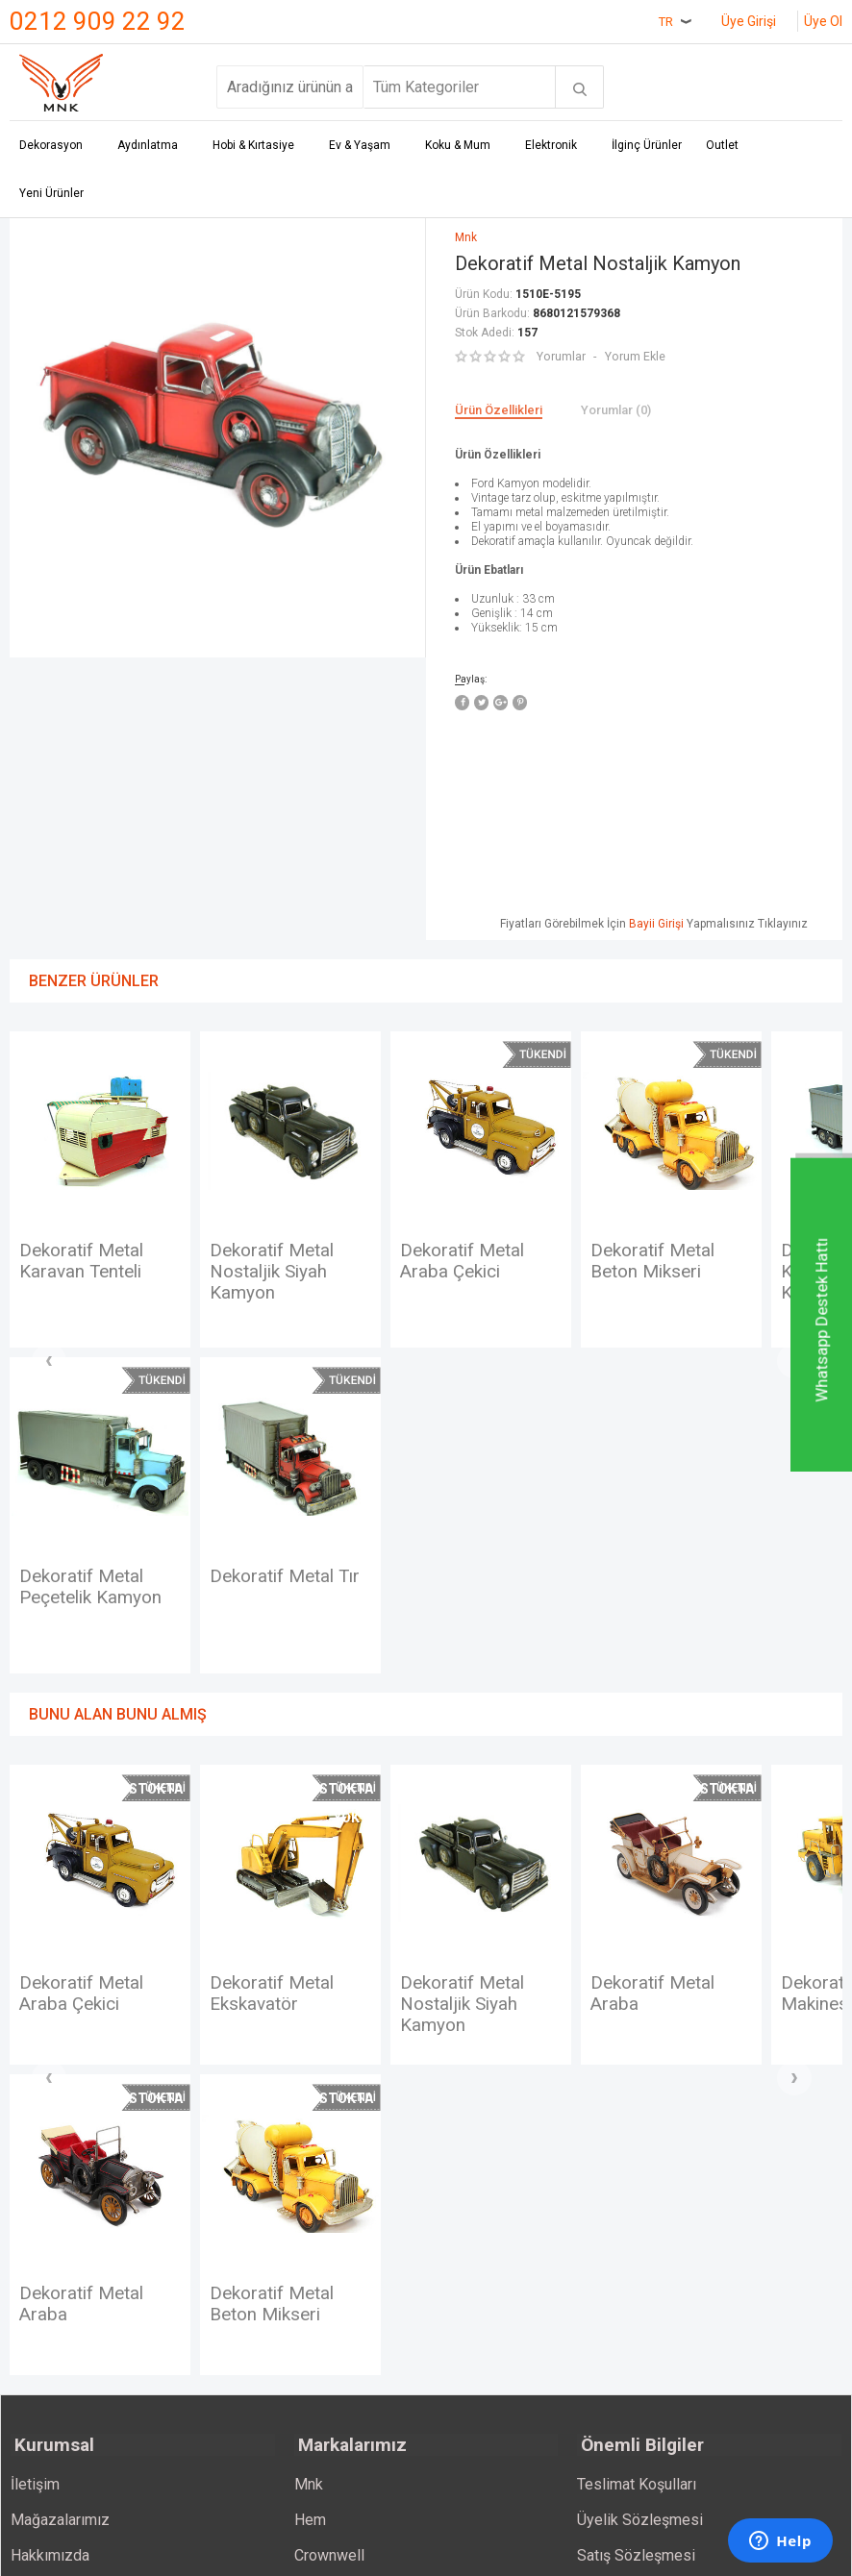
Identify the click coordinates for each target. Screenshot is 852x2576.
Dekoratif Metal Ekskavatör (276, 2040)
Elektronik (551, 146)
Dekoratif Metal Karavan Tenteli (85, 1261)
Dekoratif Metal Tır (99, 1598)
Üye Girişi (748, 21)
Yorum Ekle (634, 354)
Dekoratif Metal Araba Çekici (466, 1261)
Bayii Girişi (656, 922)
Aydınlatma (147, 146)
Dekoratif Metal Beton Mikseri (656, 1261)
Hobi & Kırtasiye (253, 146)
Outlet (722, 146)
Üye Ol (823, 21)
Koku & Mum (457, 146)
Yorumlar (561, 354)
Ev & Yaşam (359, 146)
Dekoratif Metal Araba (656, 2040)
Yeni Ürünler (51, 194)
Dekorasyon (51, 146)
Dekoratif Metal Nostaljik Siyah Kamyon (276, 1272)
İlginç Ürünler (647, 146)
